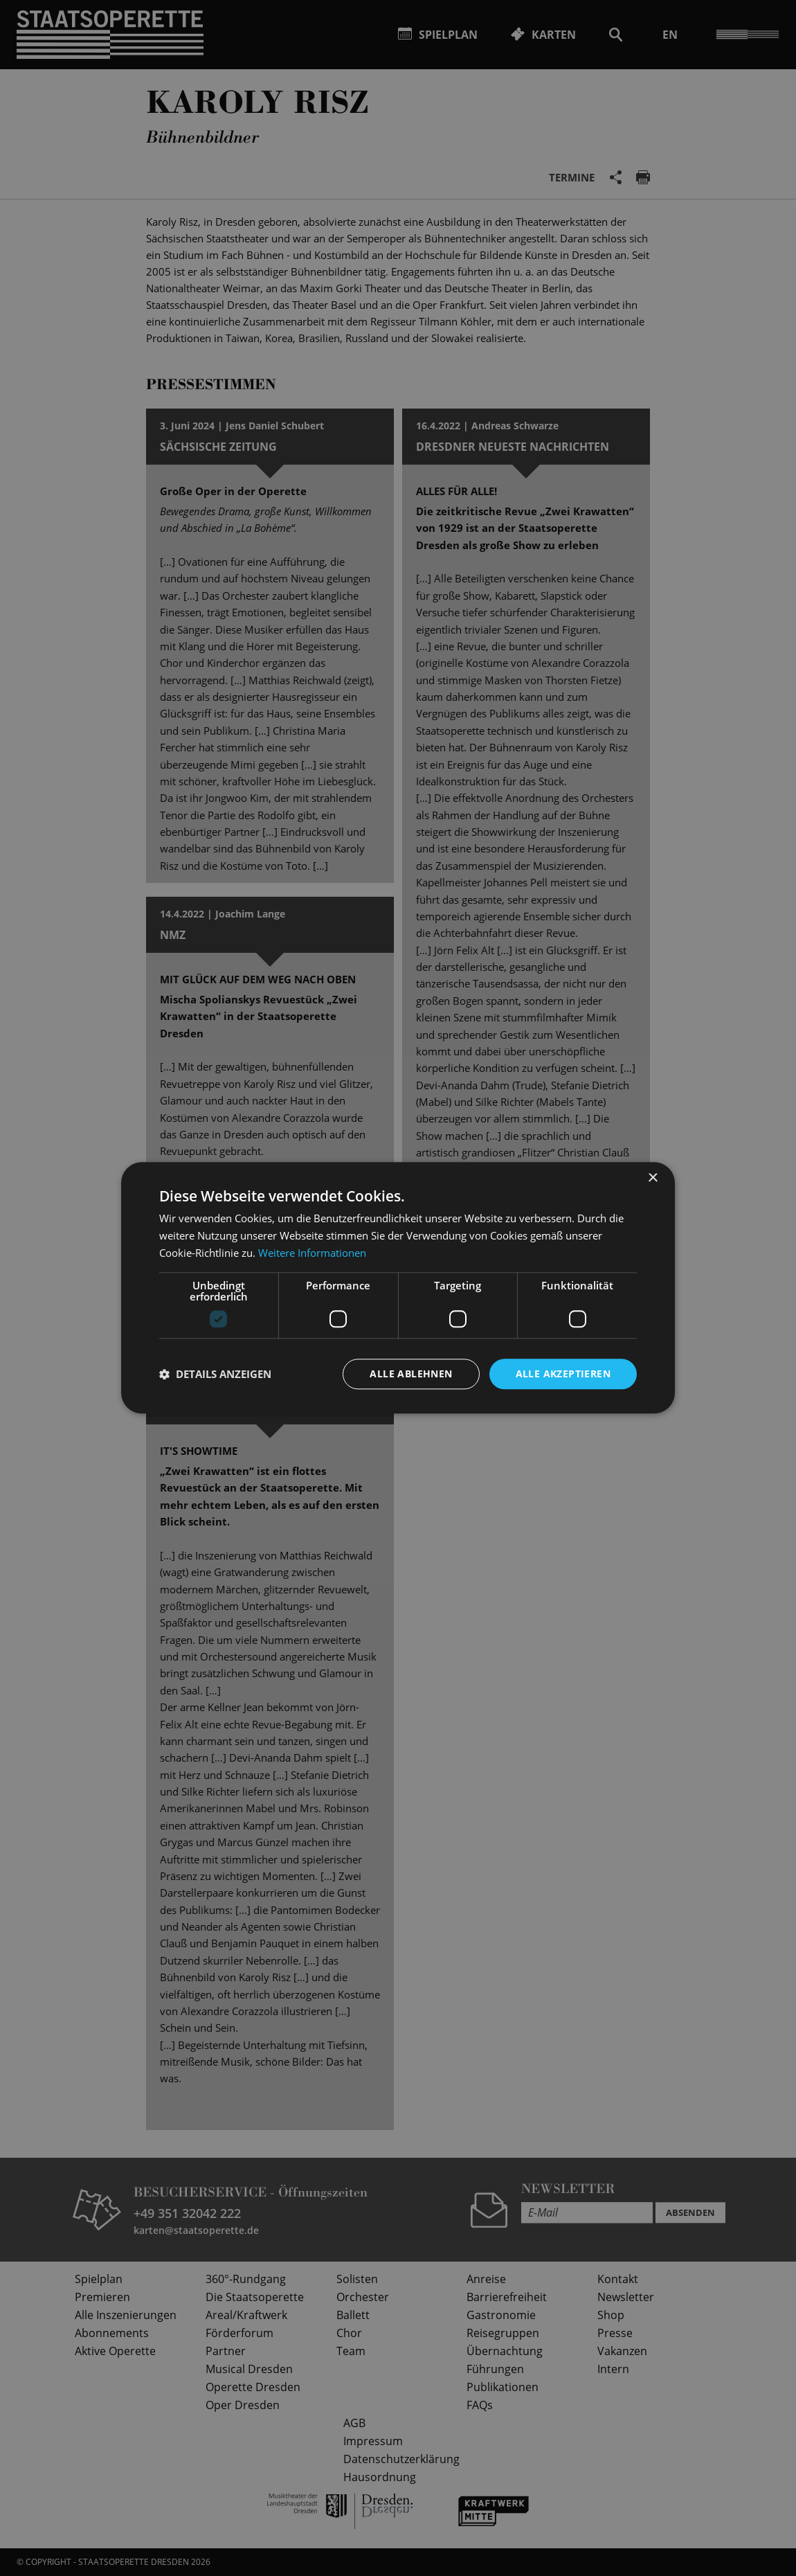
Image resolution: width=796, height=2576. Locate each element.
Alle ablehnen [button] (411, 1373)
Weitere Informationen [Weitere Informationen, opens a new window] (312, 1253)
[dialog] (398, 1288)
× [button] (652, 1178)
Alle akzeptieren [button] (563, 1373)
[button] (215, 1374)
